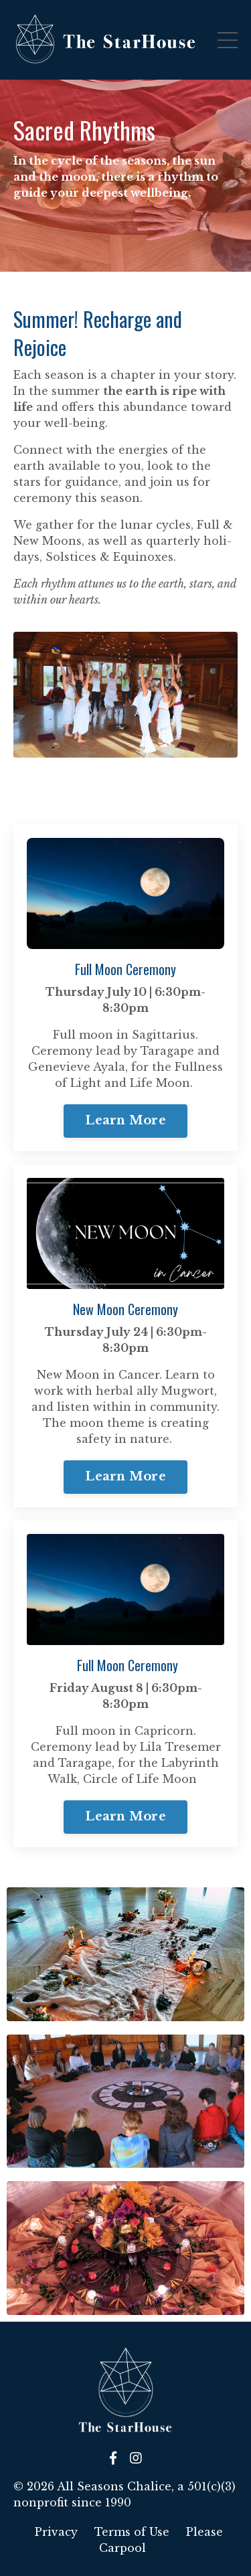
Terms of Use (131, 2532)
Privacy (56, 2532)
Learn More (125, 1120)
